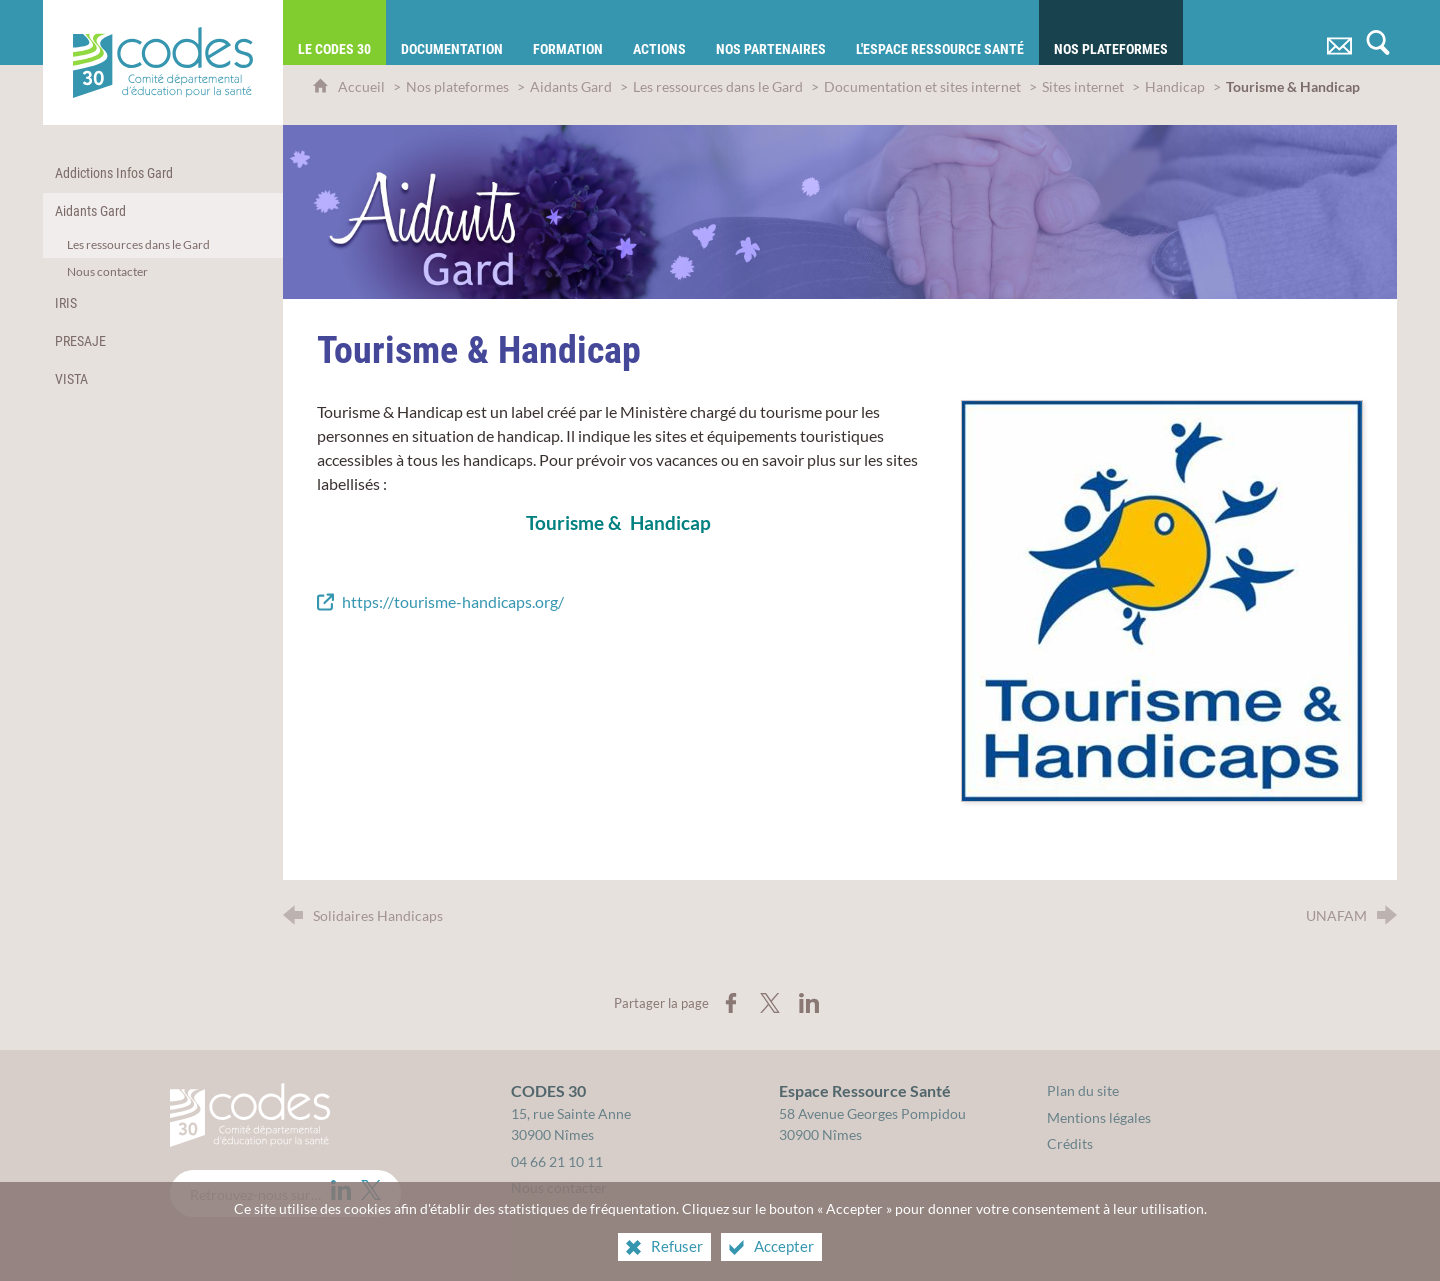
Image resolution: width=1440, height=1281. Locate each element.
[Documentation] (452, 32)
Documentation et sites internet (922, 86)
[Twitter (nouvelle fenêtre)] (371, 1190)
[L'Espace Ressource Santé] (940, 32)
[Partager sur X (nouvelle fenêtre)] (770, 1003)
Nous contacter (559, 1187)
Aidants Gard (571, 86)
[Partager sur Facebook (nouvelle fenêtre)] (731, 1003)
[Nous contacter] (1340, 32)
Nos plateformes (457, 86)
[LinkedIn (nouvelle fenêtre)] (341, 1190)
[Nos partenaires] (771, 32)
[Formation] (568, 32)
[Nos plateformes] (1111, 32)
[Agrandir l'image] (1162, 598)
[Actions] (659, 32)
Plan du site (1083, 1090)
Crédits (1070, 1143)
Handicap (1175, 86)
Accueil (363, 86)
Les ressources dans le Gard (718, 86)
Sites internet (1084, 86)
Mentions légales (1099, 1117)
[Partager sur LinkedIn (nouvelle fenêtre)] (809, 1003)
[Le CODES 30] (334, 32)
